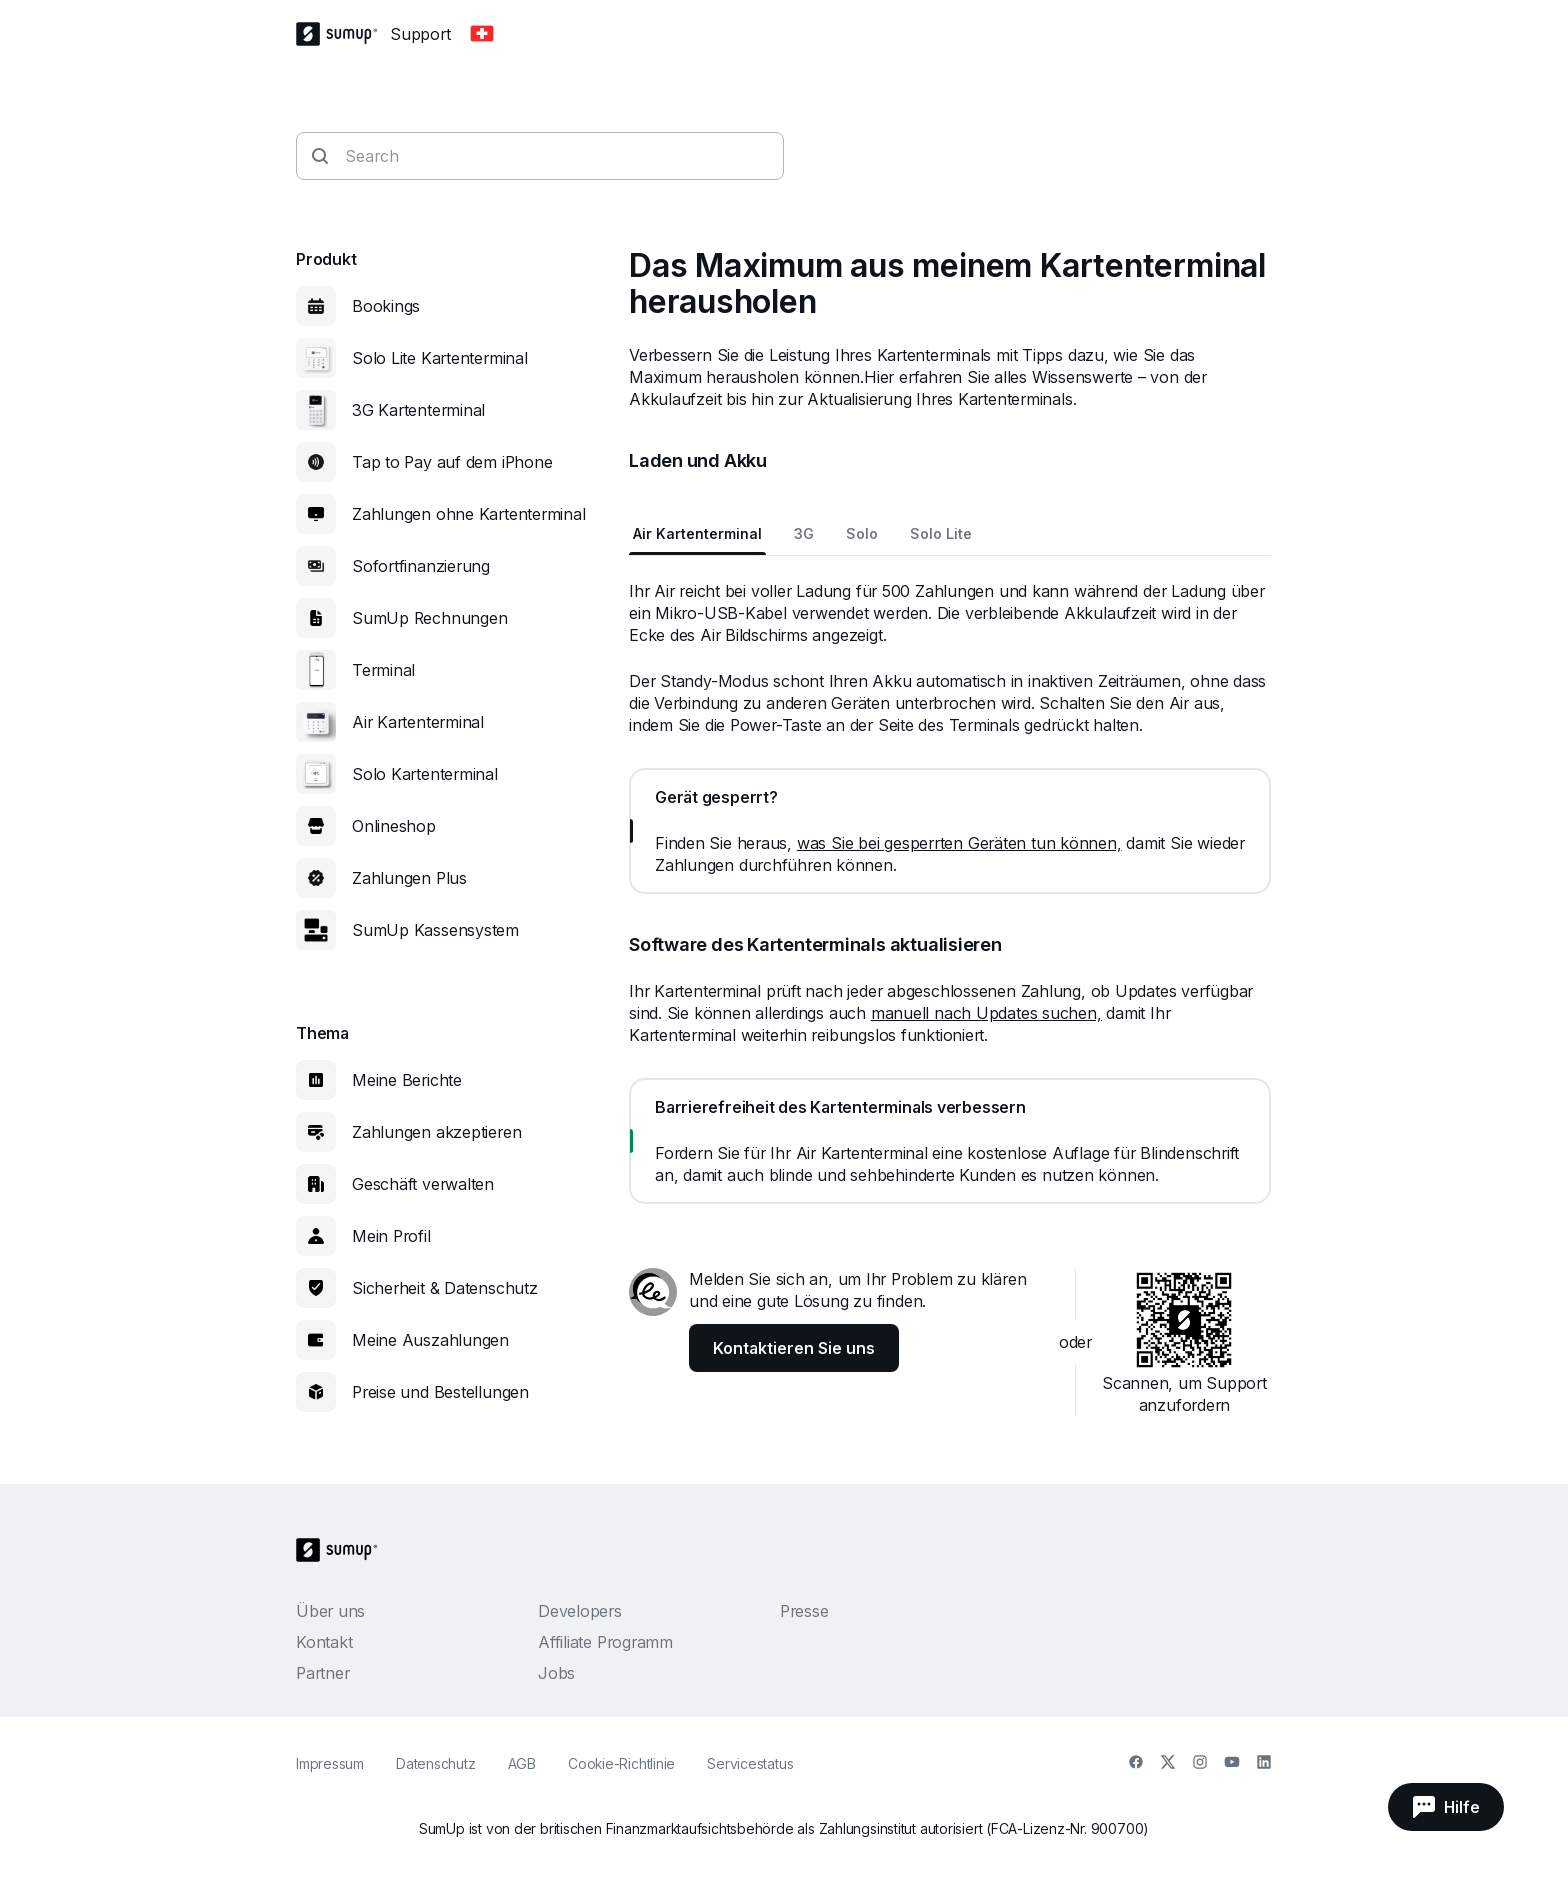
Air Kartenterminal (418, 722)
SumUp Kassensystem (435, 930)
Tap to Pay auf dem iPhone (452, 462)
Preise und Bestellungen (440, 1392)
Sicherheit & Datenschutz (445, 1288)
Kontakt (324, 1642)
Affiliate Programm (605, 1642)
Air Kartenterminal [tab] (697, 533)
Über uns (330, 1611)
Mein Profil (391, 1236)
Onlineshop (394, 826)
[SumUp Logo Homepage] (343, 34)
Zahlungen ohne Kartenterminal (469, 514)
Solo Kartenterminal (425, 774)
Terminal (383, 670)
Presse (804, 1611)
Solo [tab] (862, 533)
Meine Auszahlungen (430, 1340)
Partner (322, 1673)
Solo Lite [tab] (941, 533)
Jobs (556, 1673)
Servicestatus (750, 1763)
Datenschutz (436, 1763)
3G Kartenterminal (418, 410)
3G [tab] (804, 533)
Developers (580, 1611)
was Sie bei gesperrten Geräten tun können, (959, 843)
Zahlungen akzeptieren (436, 1132)
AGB (522, 1763)
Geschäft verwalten (423, 1184)
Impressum (330, 1763)
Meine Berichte (407, 1080)
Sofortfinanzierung (421, 566)
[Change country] (482, 34)
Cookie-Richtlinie (621, 1763)
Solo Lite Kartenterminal (440, 358)
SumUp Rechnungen (429, 618)
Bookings (386, 306)
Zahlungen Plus (409, 878)
